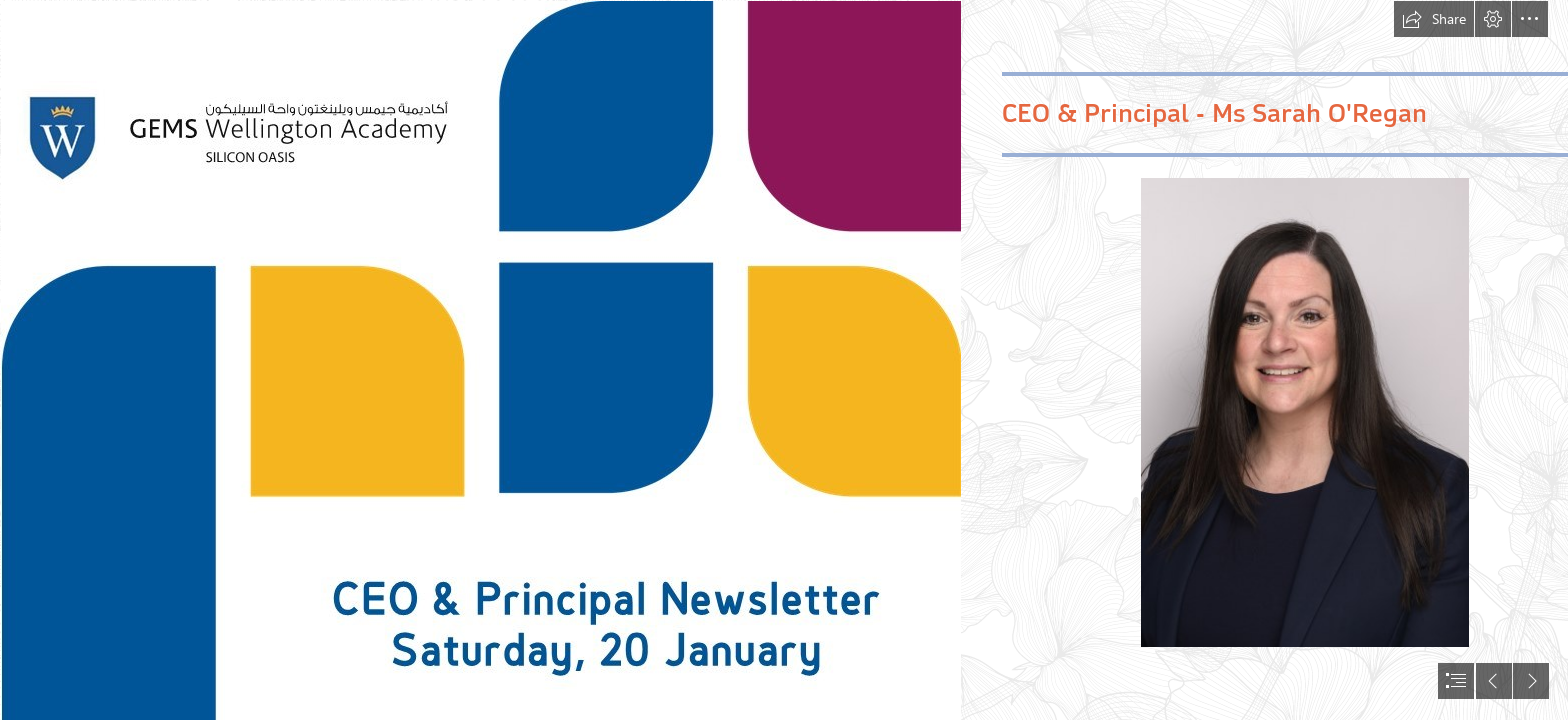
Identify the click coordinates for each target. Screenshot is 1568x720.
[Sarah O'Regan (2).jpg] (1305, 412)
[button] (1434, 19)
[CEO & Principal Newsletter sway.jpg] (480, 360)
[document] (784, 360)
